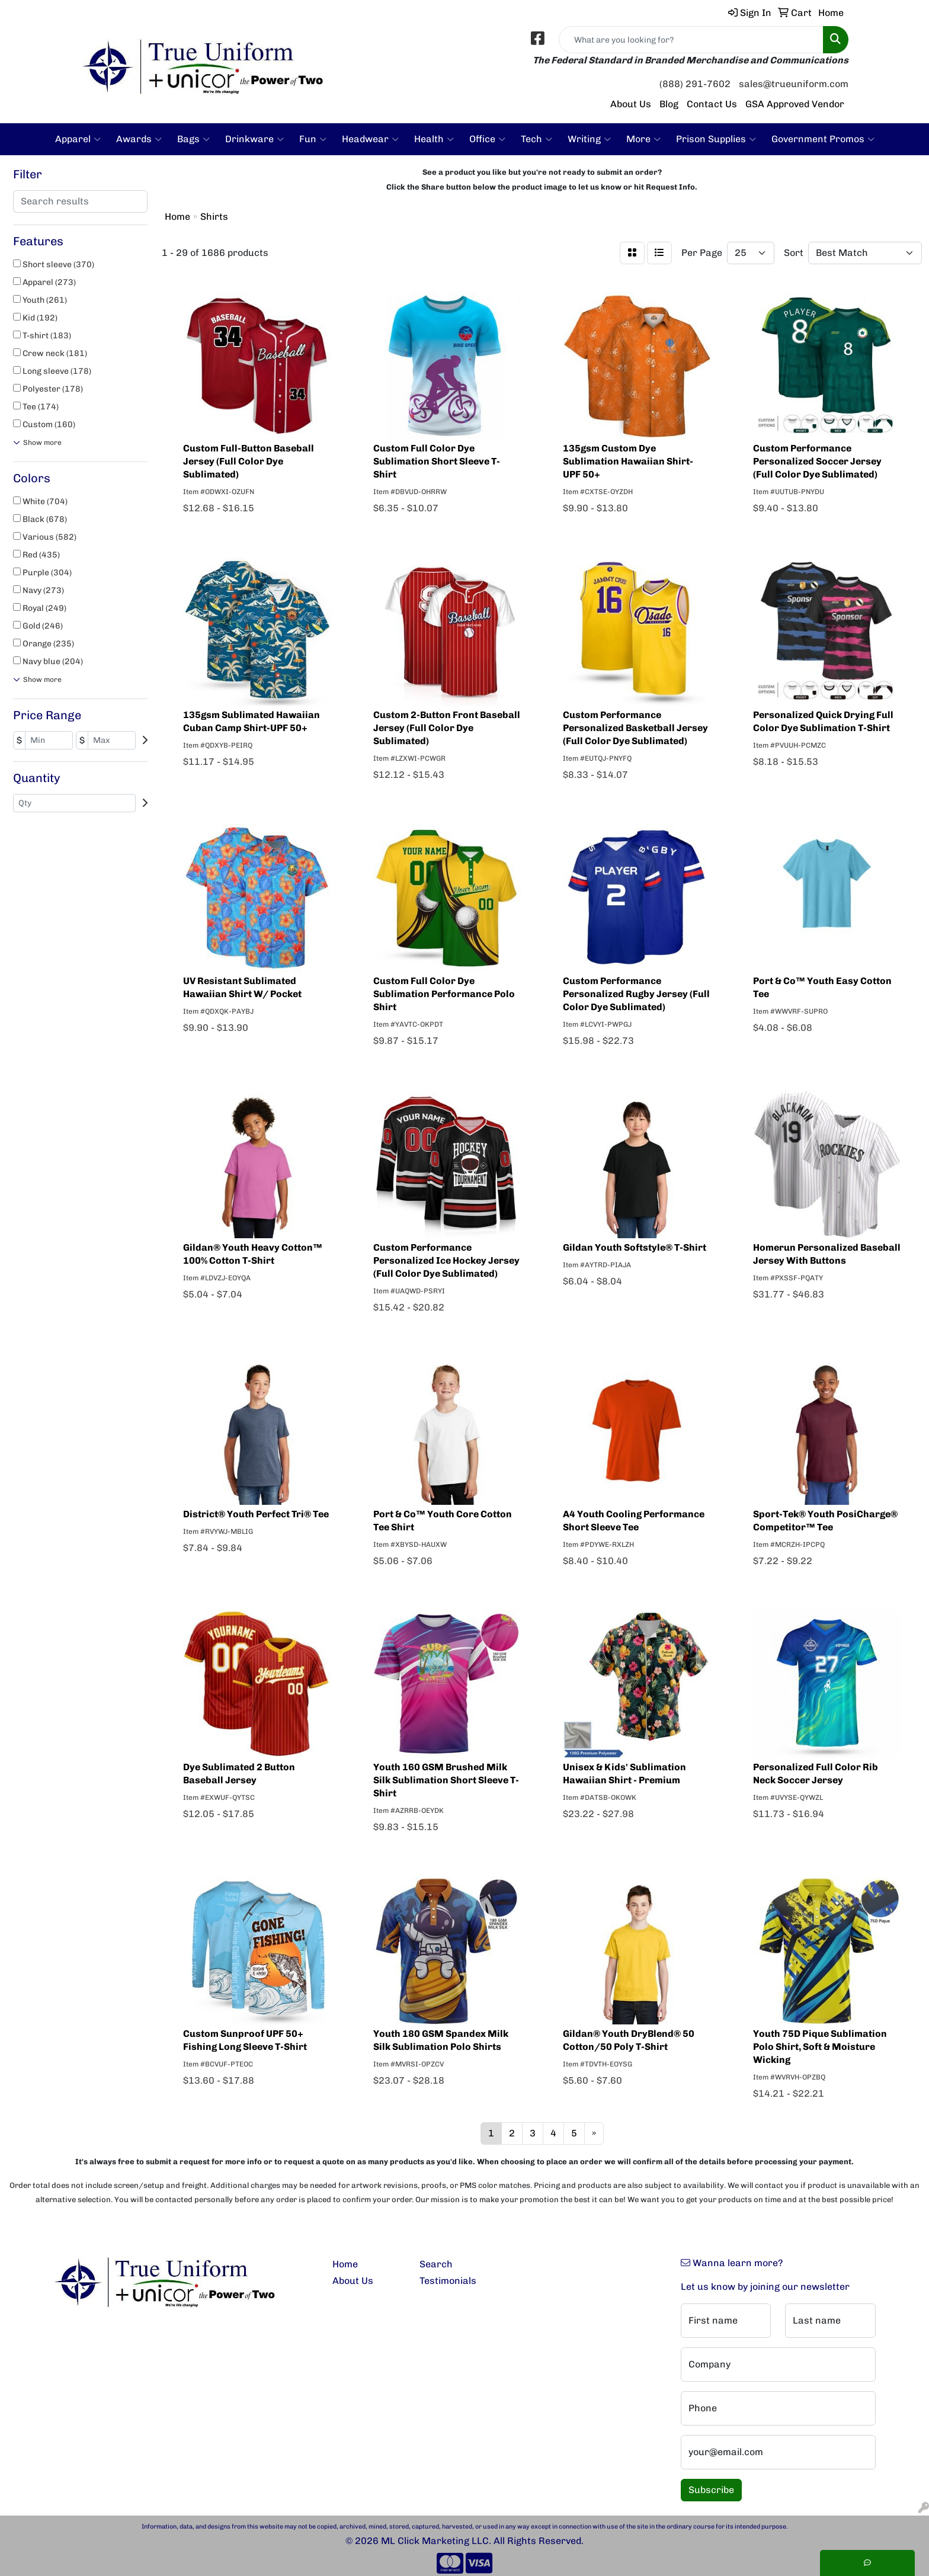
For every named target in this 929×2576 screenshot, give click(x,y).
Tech (536, 139)
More (643, 139)
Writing (589, 139)
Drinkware (254, 139)
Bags (193, 139)
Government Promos (822, 139)
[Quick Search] (691, 39)
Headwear (370, 139)
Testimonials (447, 2280)
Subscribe (711, 2489)
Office (487, 139)
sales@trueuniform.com (793, 83)
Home (345, 2264)
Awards (139, 139)
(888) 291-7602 (695, 83)
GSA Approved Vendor (794, 104)
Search (436, 2264)
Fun (312, 139)
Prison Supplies (716, 139)
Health (434, 139)
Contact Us (712, 104)
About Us (630, 104)
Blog (668, 104)
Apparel (78, 139)
